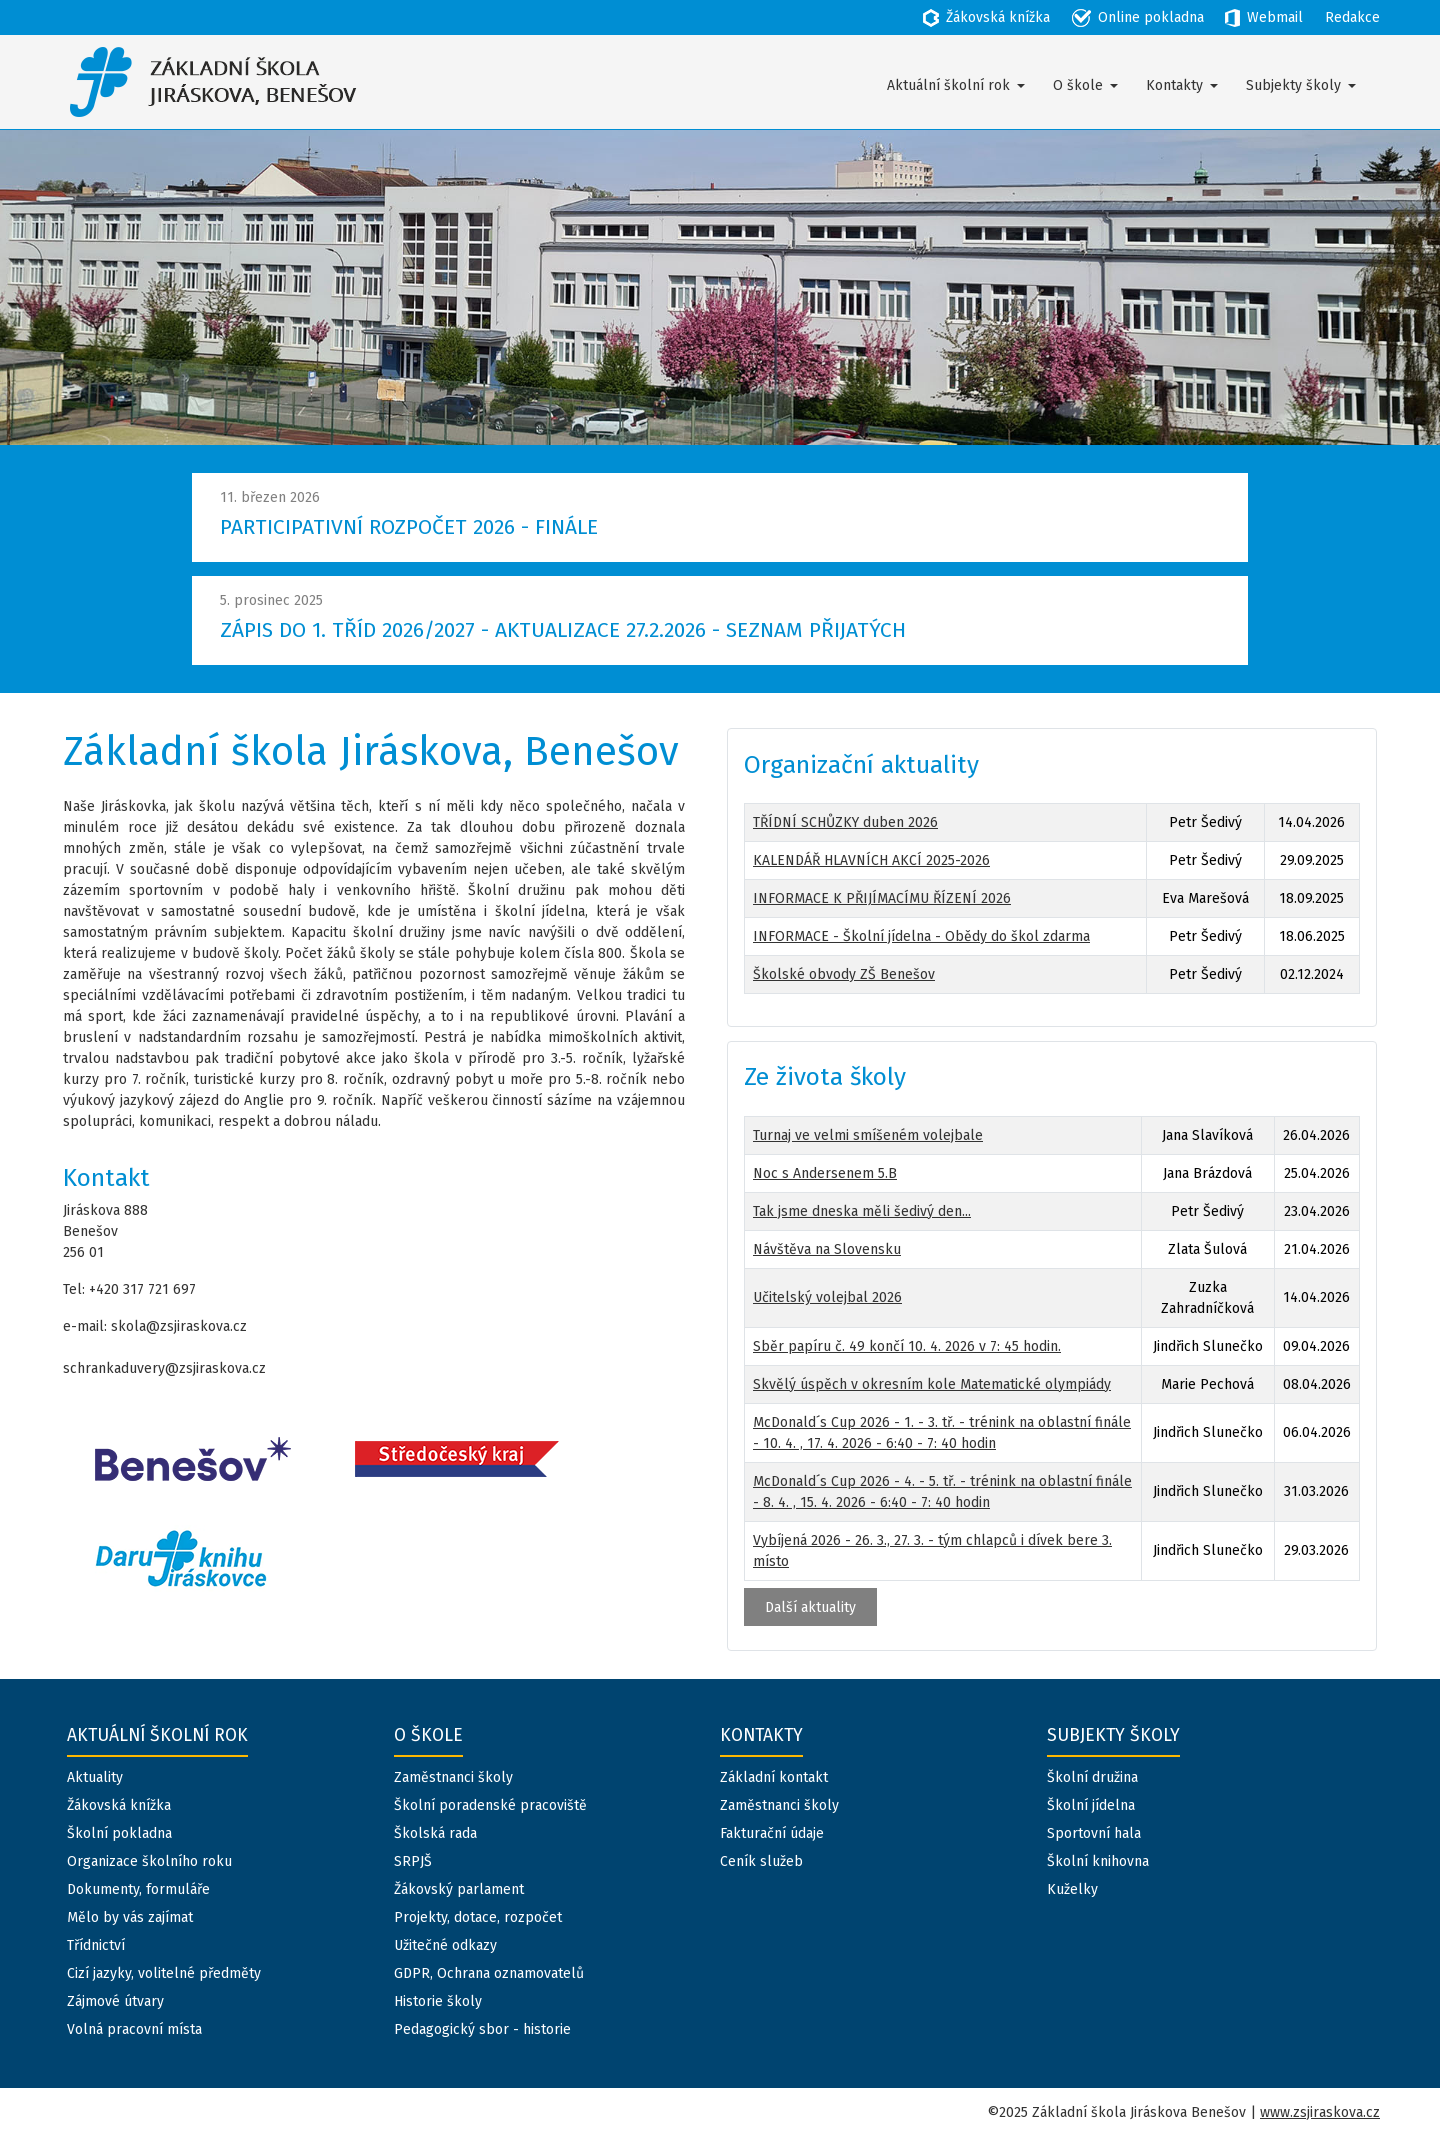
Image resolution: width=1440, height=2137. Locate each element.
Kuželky (1072, 1889)
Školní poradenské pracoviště (490, 1805)
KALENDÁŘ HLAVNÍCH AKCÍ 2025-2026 (871, 860)
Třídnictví (96, 1945)
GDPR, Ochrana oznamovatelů (489, 1973)
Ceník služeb (761, 1861)
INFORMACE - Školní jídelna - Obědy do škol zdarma (921, 936)
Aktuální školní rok (948, 85)
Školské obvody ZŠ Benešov (844, 974)
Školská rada (435, 1833)
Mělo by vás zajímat (130, 1917)
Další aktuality (810, 1607)
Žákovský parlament (459, 1889)
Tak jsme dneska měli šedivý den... (862, 1211)
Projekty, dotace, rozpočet (478, 1917)
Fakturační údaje (772, 1833)
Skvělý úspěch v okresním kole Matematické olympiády (932, 1384)
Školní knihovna (1098, 1861)
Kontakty (1174, 85)
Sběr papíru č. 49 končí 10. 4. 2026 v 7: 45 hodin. (907, 1346)
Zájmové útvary (115, 2001)
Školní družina (1092, 1777)
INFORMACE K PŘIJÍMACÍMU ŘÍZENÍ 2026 (882, 898)
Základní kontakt (774, 1777)
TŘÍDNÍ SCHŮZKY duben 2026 (845, 822)
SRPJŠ (413, 1861)
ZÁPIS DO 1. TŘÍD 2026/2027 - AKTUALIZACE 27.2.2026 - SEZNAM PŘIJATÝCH (563, 630)
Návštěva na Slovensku (827, 1249)
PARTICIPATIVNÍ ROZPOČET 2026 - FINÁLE (409, 527)
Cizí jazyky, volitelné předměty (164, 1973)
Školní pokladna (119, 1833)
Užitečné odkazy (445, 1945)
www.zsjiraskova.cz (1320, 2112)
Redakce (1352, 17)
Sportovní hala (1094, 1833)
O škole (1078, 85)
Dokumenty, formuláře (138, 1889)
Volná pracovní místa (134, 2029)
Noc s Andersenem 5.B (825, 1173)
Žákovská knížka (119, 1805)
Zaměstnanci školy (453, 1777)
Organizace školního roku (149, 1861)
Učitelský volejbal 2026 (827, 1297)
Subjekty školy (1293, 85)
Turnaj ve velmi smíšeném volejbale (868, 1135)
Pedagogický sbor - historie (482, 2029)
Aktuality (95, 1777)
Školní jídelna (1091, 1805)
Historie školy (438, 2001)
